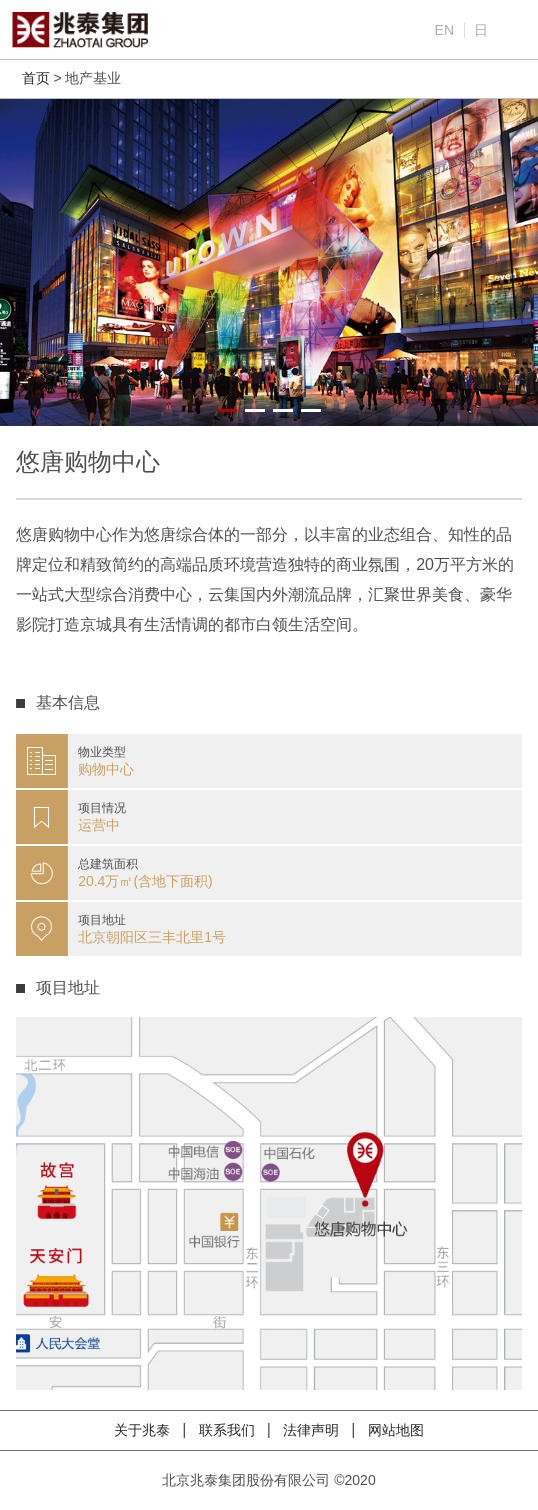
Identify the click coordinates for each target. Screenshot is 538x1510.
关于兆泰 (144, 1430)
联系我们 (229, 1430)
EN (444, 30)
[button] (227, 410)
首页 (36, 78)
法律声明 (313, 1430)
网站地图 (396, 1430)
